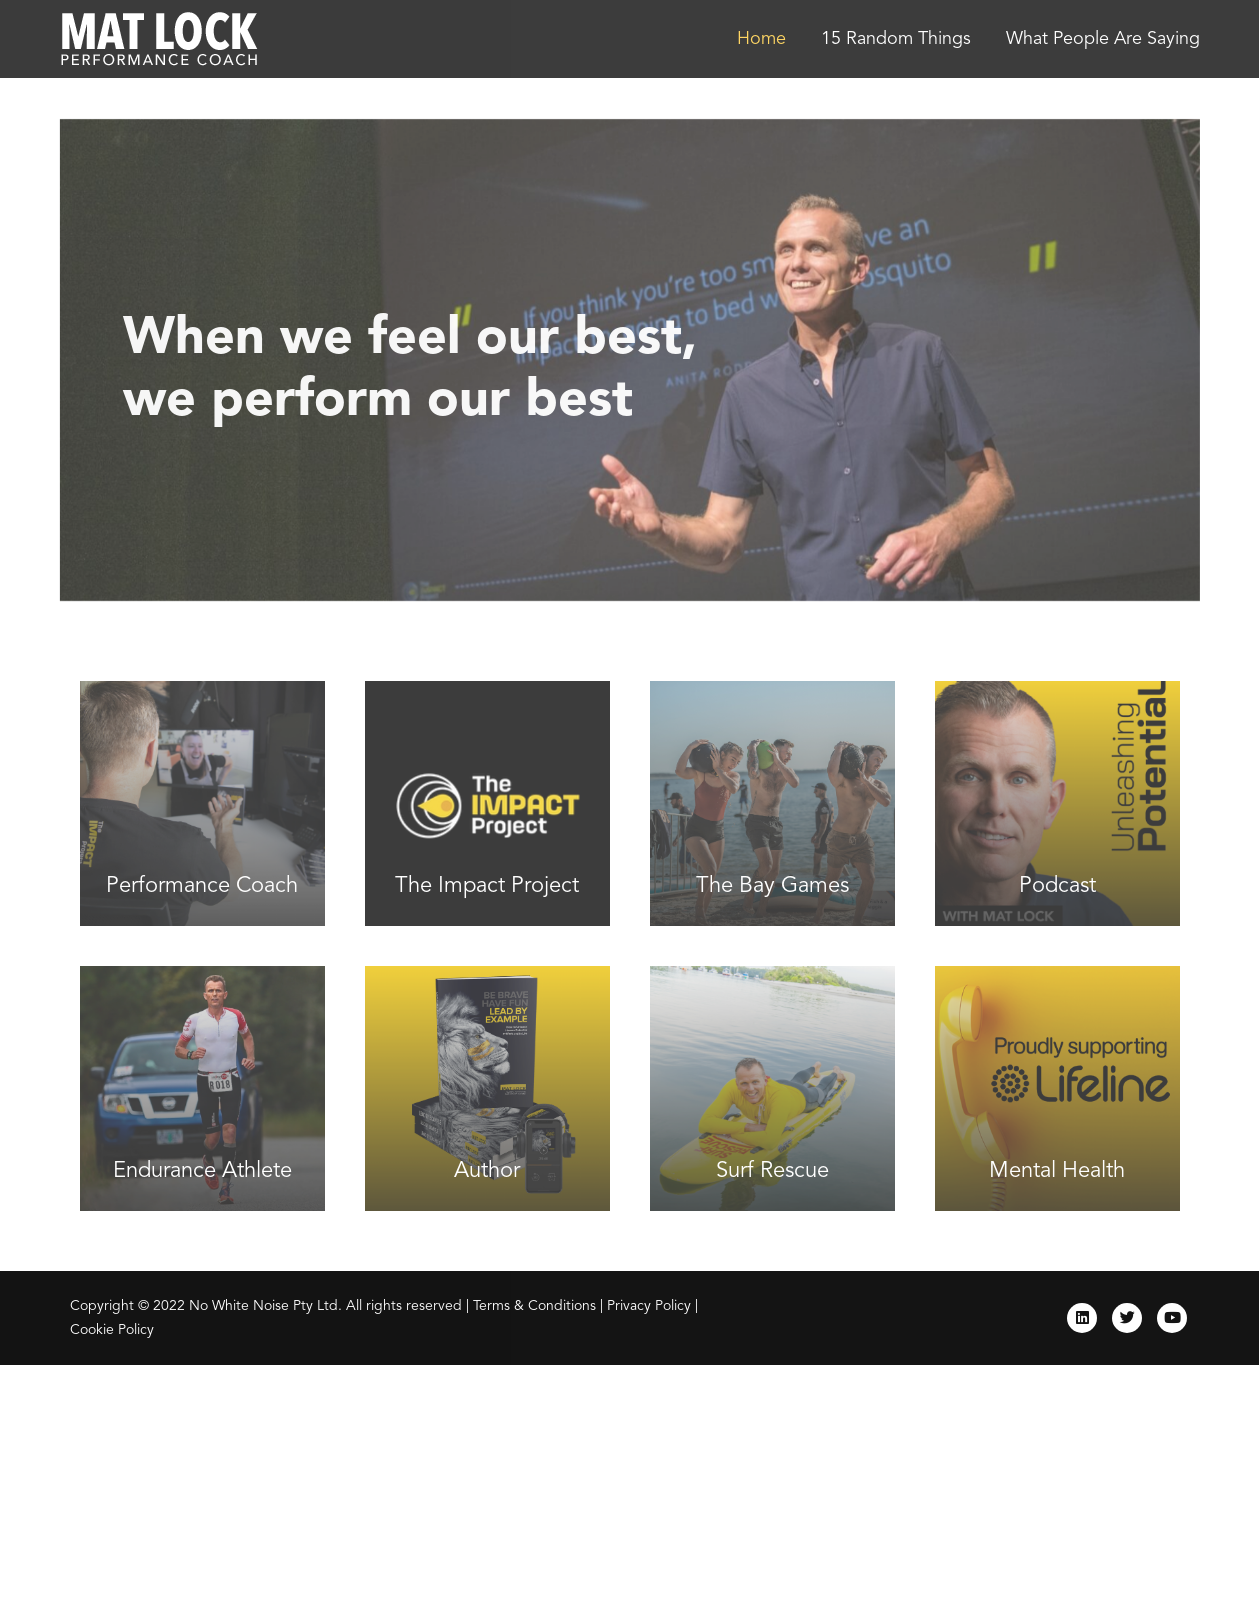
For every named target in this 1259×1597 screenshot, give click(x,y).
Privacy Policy (649, 1306)
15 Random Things (896, 39)
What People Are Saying (1103, 39)
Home (761, 39)
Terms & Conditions (534, 1306)
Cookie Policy (112, 1330)
